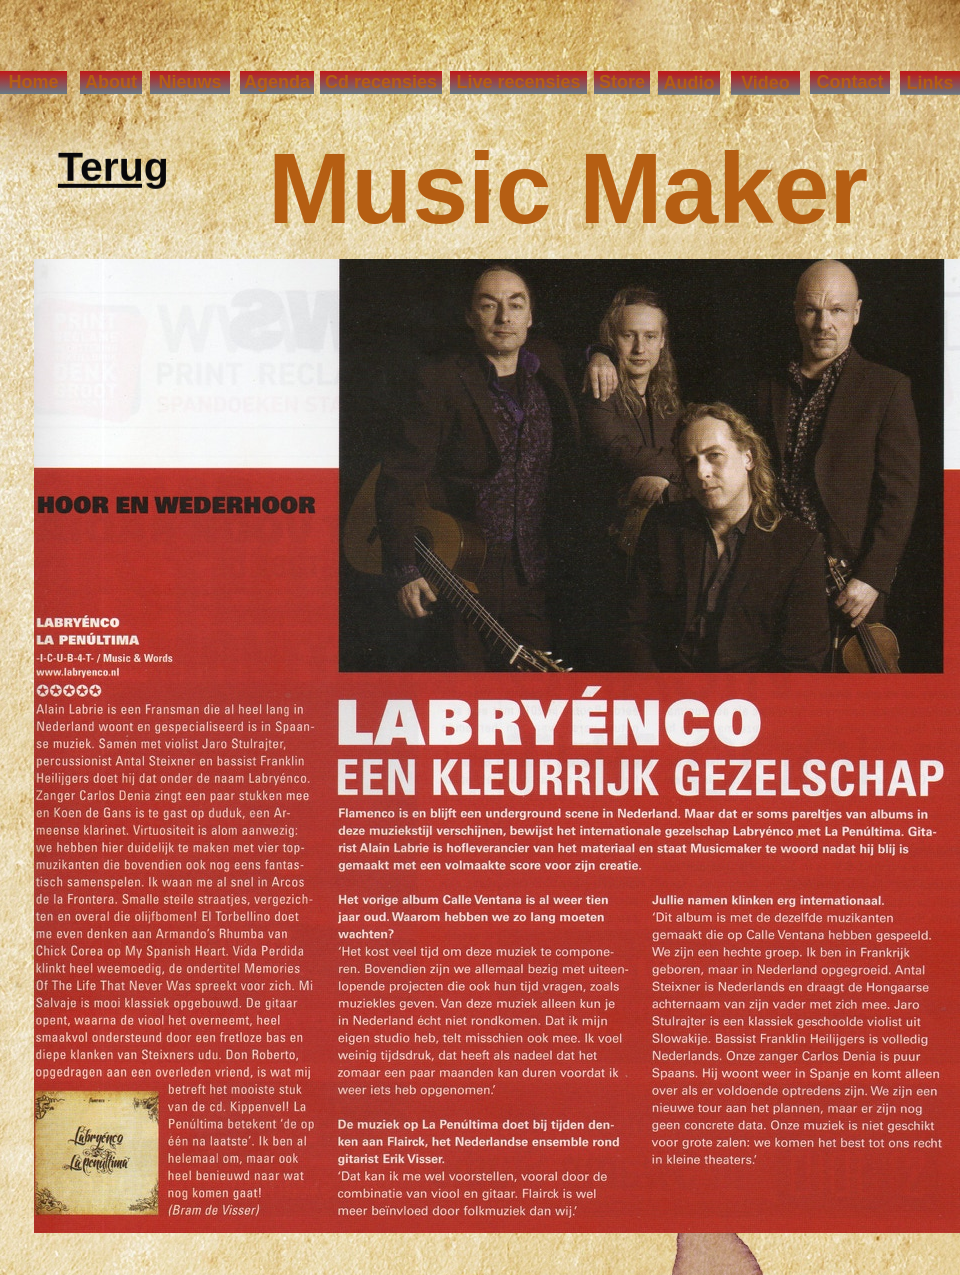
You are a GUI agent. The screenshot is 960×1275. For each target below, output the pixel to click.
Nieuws (189, 82)
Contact (850, 82)
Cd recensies (381, 82)
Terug (113, 170)
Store (622, 82)
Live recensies (518, 82)
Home (33, 82)
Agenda (277, 82)
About (111, 82)
